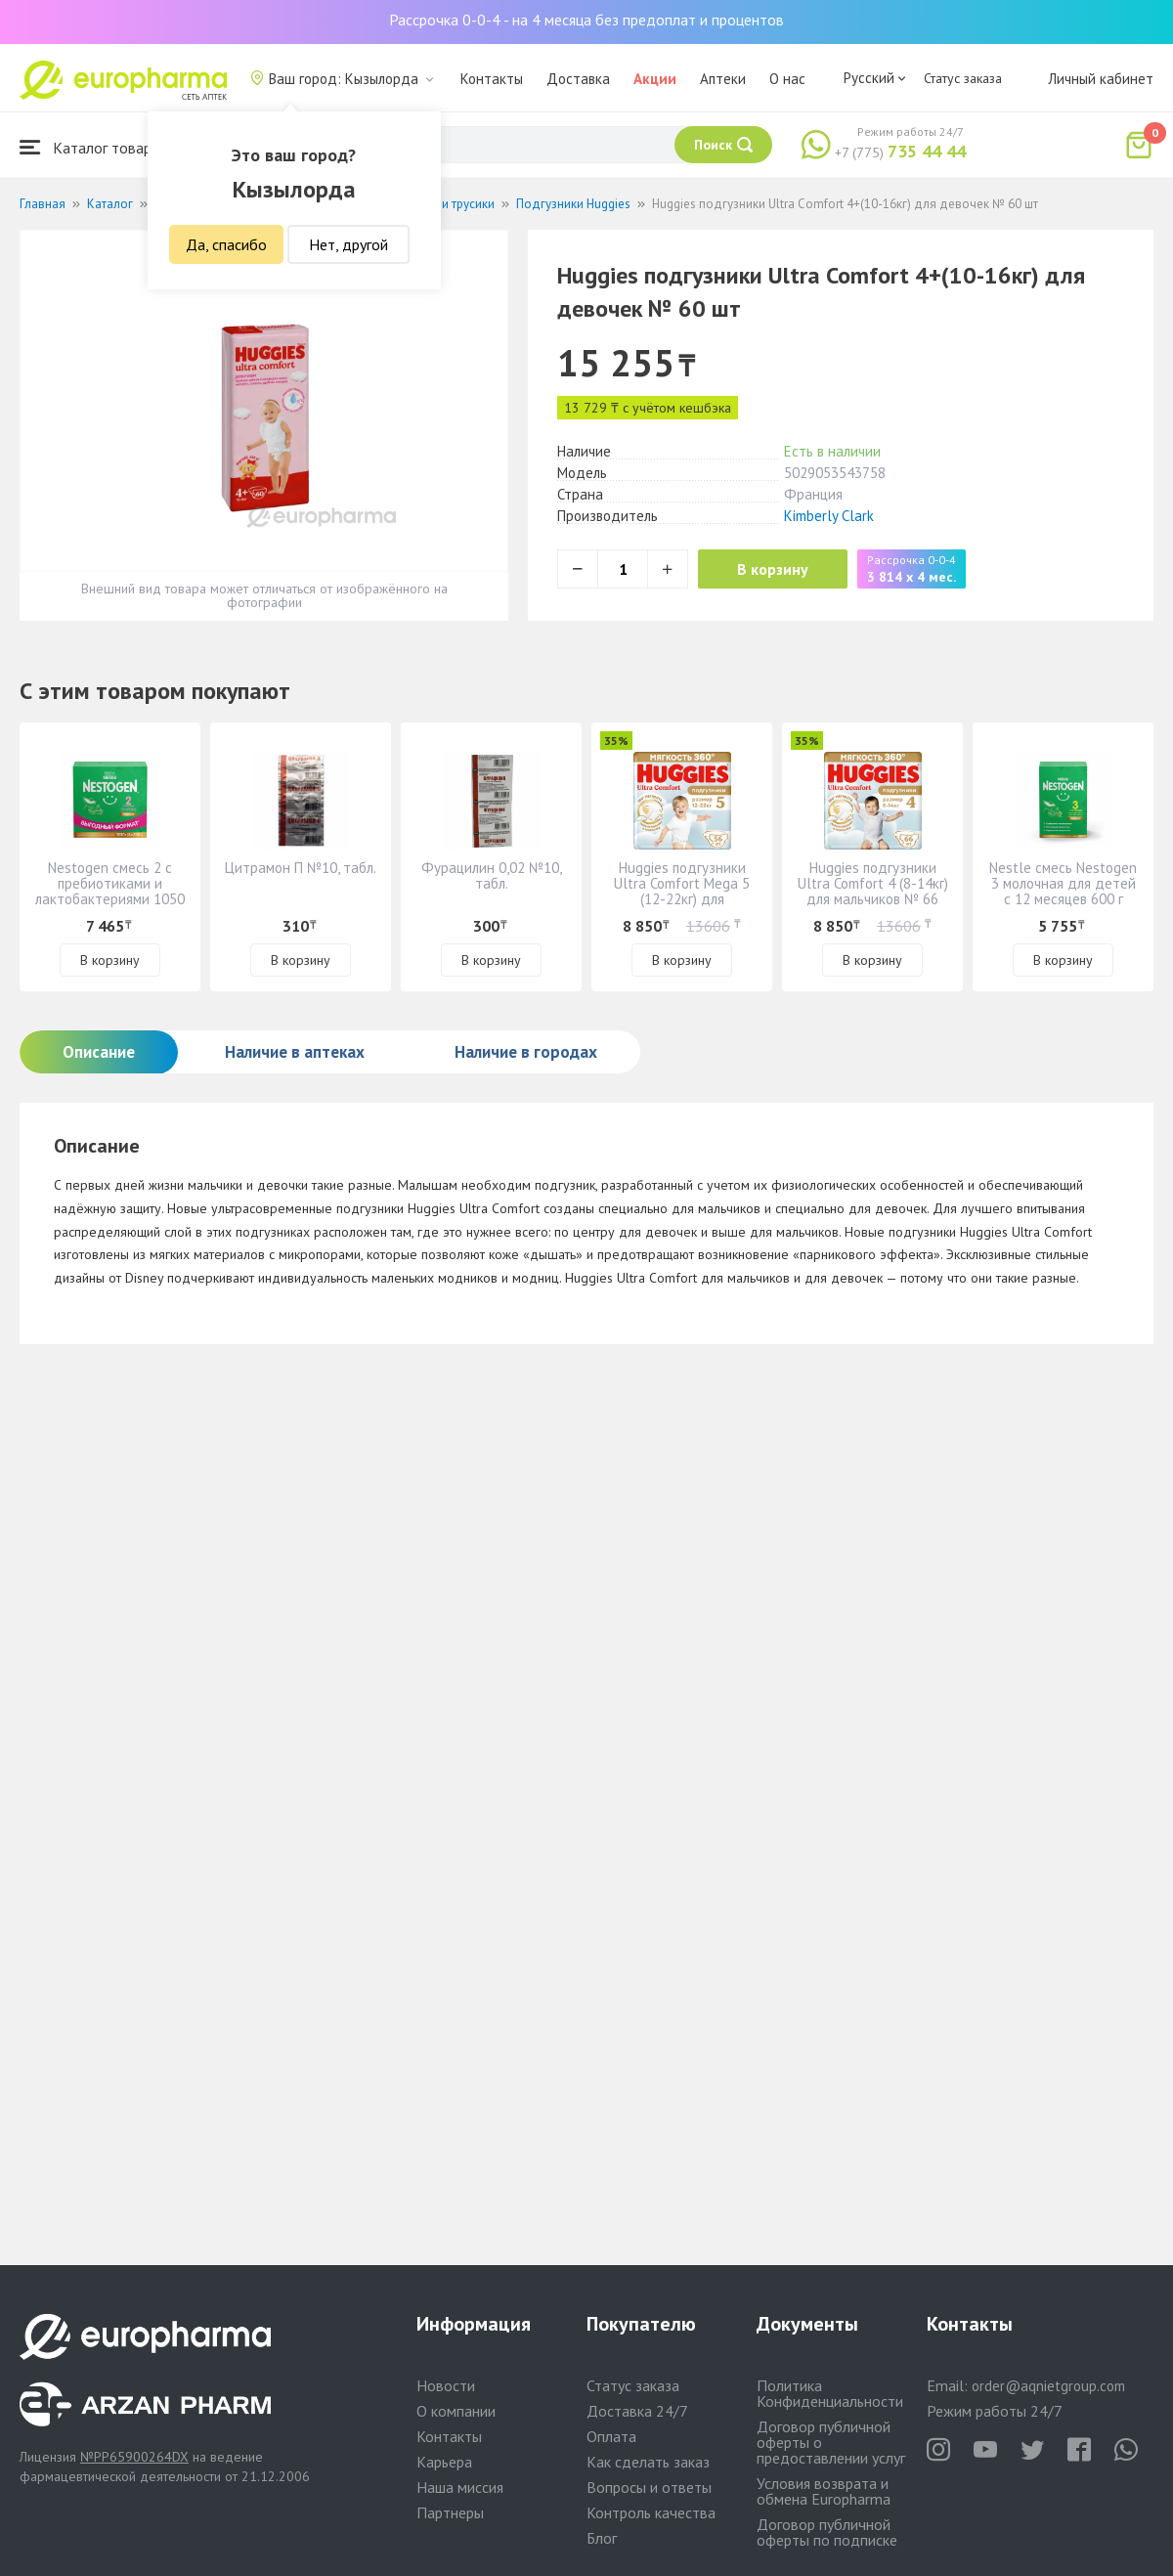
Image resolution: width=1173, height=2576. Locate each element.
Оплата (611, 2436)
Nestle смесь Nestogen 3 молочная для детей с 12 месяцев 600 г (1063, 883)
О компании (456, 2411)
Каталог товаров (94, 147)
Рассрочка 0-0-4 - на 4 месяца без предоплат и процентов (586, 19)
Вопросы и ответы (649, 2487)
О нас (787, 78)
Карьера (444, 2461)
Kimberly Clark (829, 515)
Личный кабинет (1100, 78)
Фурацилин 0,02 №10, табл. (491, 875)
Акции (654, 78)
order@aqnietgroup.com (1048, 2386)
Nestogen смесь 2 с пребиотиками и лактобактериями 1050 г (110, 891)
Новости (445, 2385)
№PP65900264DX (134, 2457)
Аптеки (723, 78)
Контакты (491, 78)
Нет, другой (348, 244)
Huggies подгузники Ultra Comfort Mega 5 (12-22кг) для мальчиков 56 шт (682, 891)
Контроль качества (651, 2512)
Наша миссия (459, 2487)
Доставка (578, 78)
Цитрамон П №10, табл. (300, 867)
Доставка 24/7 (637, 2411)
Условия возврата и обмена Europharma (824, 2491)
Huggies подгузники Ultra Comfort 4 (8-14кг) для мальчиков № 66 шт (873, 891)
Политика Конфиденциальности (830, 2393)
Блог (601, 2538)
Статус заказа (963, 78)
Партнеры (450, 2512)
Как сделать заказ (648, 2461)
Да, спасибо (226, 244)
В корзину (772, 569)
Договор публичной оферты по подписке (827, 2532)
